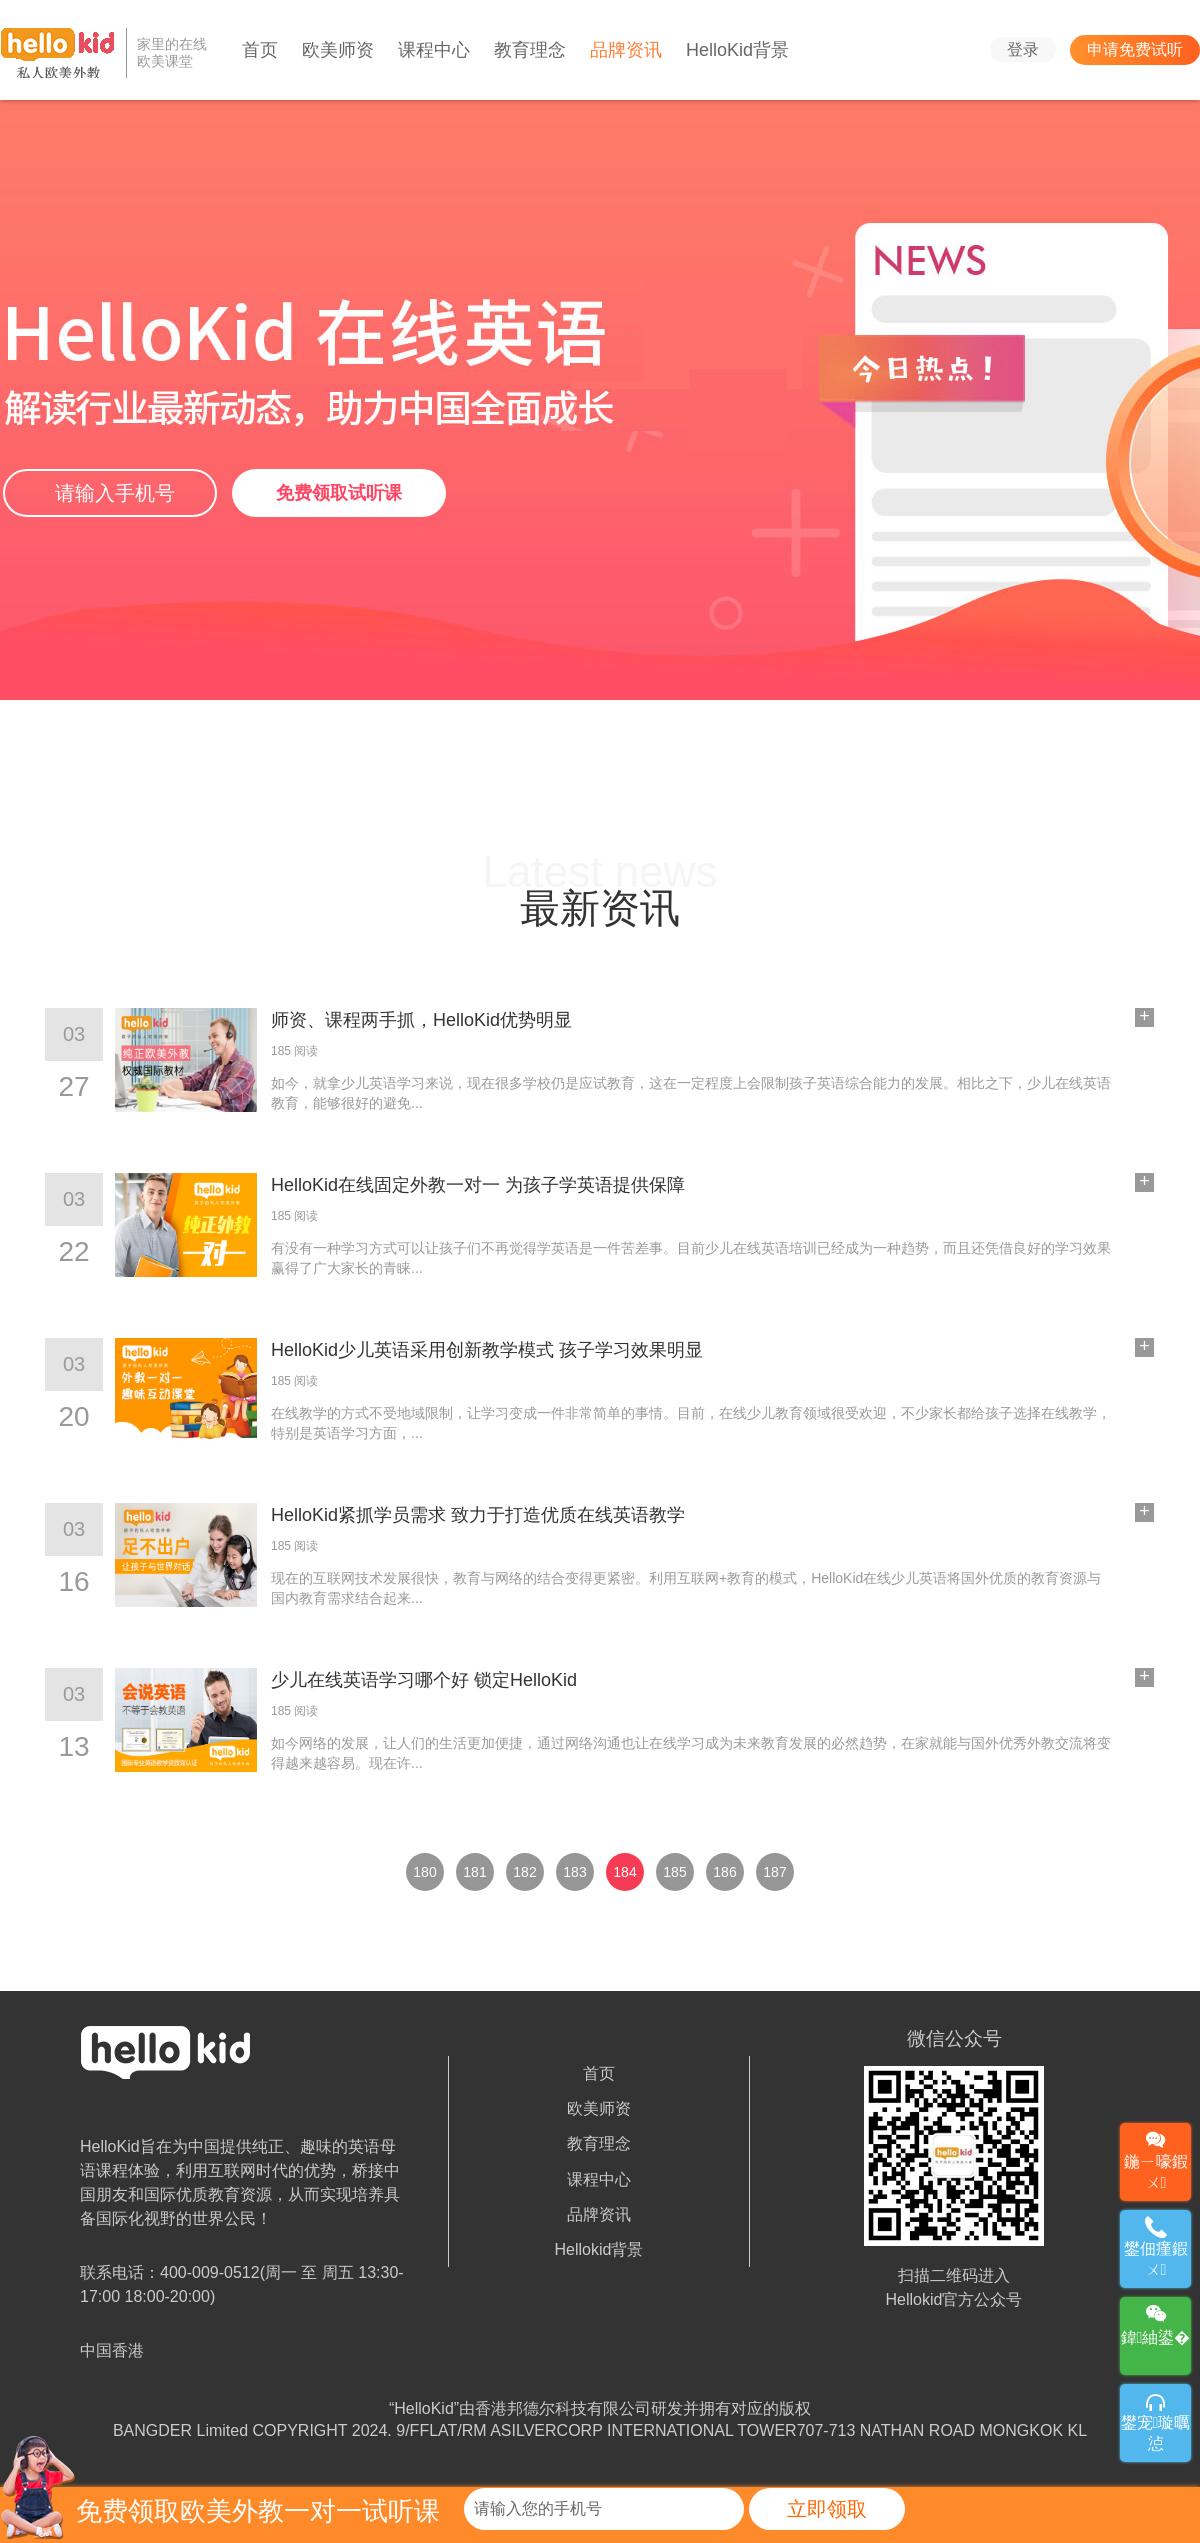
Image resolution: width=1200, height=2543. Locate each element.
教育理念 (530, 50)
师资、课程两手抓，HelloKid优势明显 (421, 1020)
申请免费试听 (1135, 49)
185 (674, 1872)
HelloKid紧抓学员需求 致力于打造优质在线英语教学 (478, 1515)
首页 (260, 50)
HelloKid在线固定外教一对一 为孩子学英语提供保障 (478, 1185)
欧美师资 (338, 50)
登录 (1023, 49)
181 (474, 1872)
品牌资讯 (626, 50)
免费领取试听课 (339, 493)
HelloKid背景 (737, 50)
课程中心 (434, 50)
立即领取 (827, 2509)
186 (724, 1872)
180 (424, 1872)
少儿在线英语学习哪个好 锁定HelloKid (424, 1680)
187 (774, 1872)
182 (524, 1872)
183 (574, 1872)
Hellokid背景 (599, 2249)
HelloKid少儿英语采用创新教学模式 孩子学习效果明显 (487, 1350)
